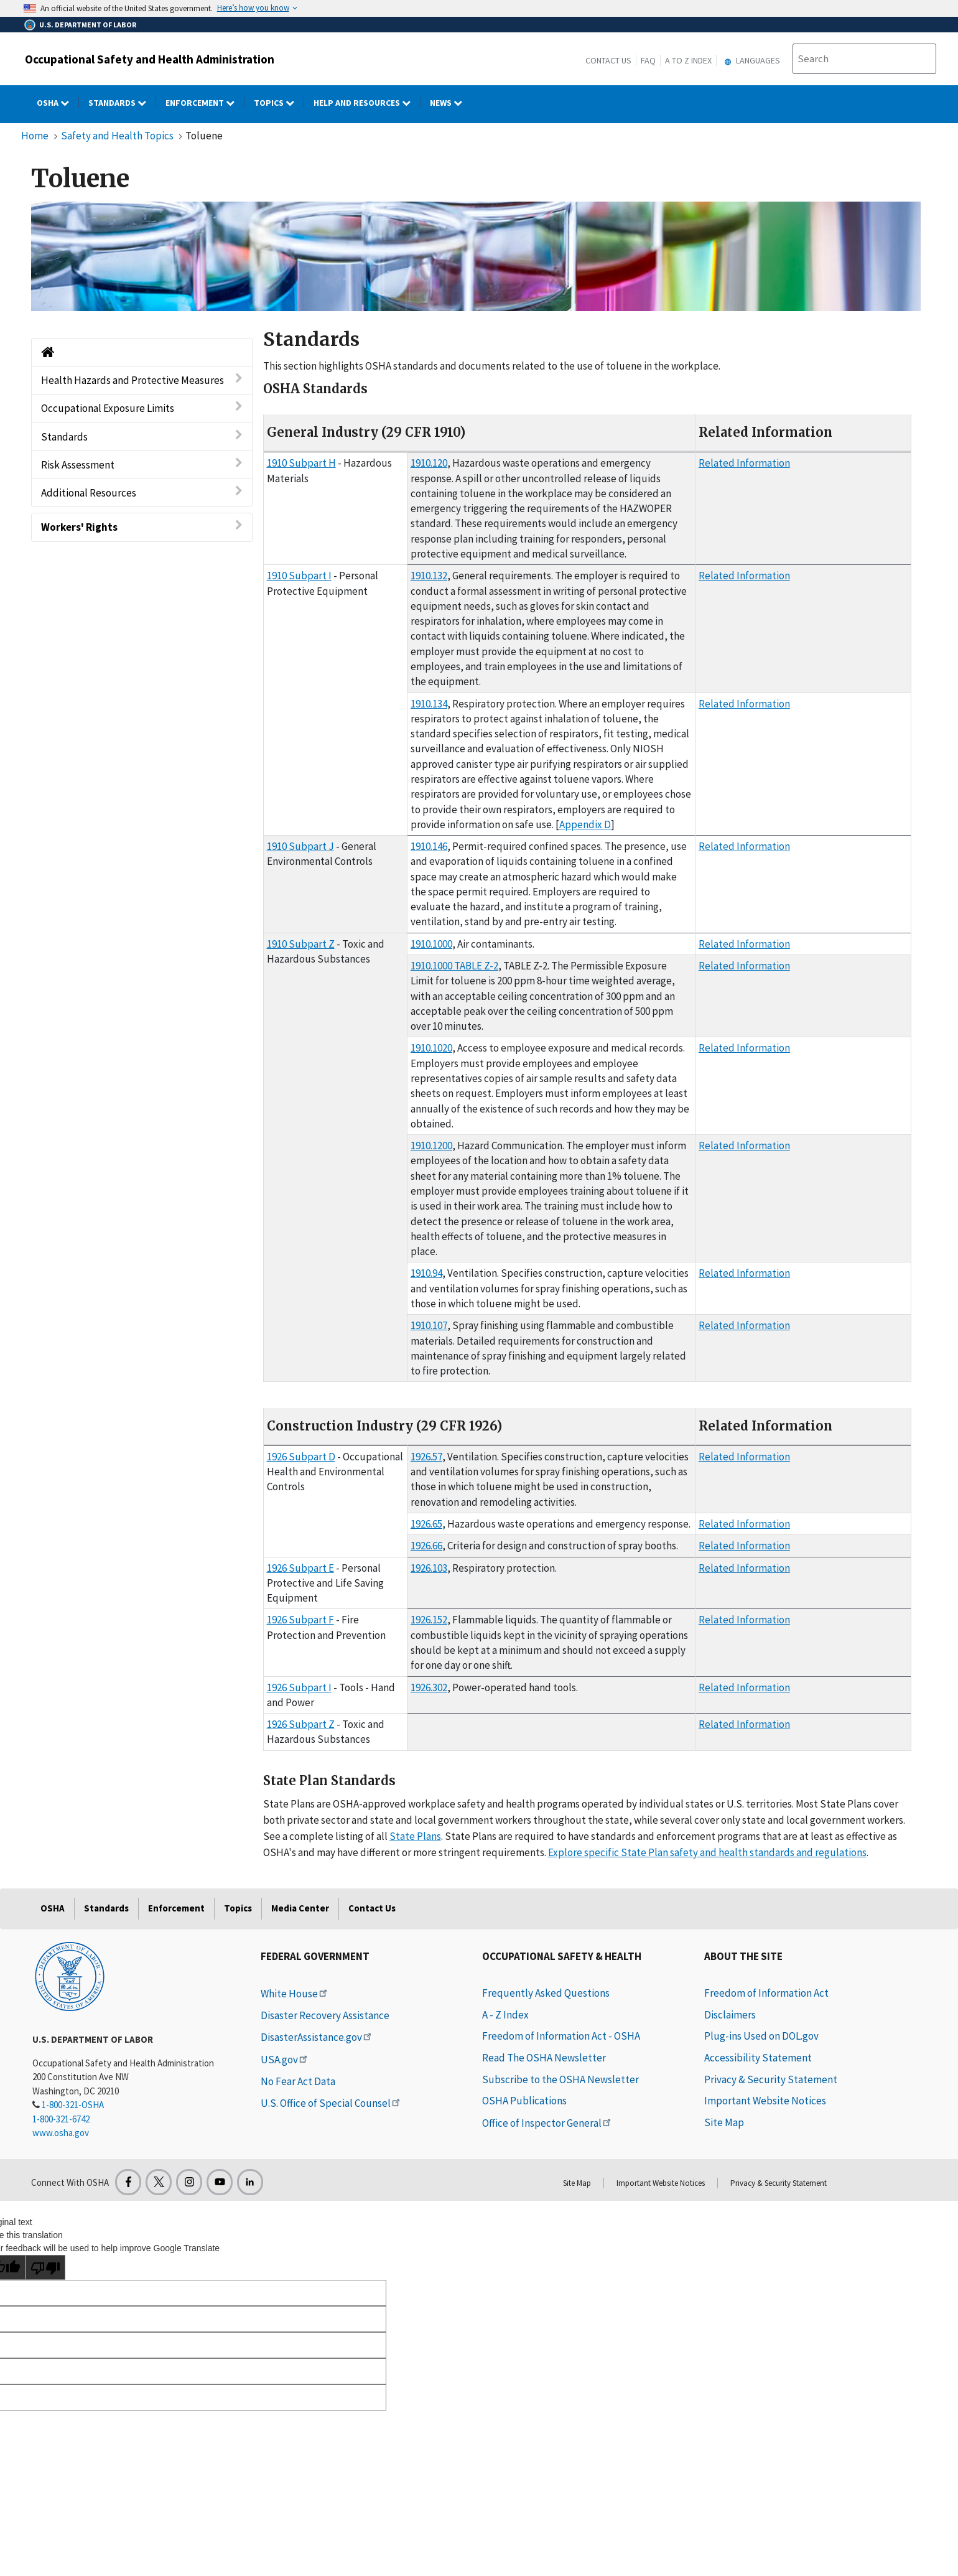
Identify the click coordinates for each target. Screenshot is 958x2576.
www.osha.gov (60, 2133)
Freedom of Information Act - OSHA (561, 2036)
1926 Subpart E (300, 1568)
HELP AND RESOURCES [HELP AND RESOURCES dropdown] (367, 102)
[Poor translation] (45, 2267)
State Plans (415, 1836)
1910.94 (426, 1273)
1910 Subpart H (301, 463)
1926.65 (426, 1524)
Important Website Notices (765, 2100)
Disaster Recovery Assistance (325, 2015)
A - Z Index (505, 2015)
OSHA (52, 1908)
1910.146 (429, 846)
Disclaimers (730, 2015)
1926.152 (429, 1619)
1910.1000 (431, 944)
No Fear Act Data (298, 2081)
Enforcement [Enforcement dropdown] (204, 102)
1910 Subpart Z (301, 944)
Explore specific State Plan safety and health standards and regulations (707, 1852)
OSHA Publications (524, 2100)
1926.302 (429, 1687)
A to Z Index (688, 60)
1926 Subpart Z (301, 1724)
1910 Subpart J (300, 846)
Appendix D (585, 824)
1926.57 (426, 1456)
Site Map (724, 2122)
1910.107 (429, 1325)
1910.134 (429, 704)
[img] (476, 256)
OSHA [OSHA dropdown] (58, 102)
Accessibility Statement (758, 2058)
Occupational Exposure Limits (142, 408)
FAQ (648, 60)
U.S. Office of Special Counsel (331, 2103)
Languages (750, 60)
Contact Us (608, 60)
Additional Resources (142, 492)
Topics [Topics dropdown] (279, 102)
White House (295, 1993)
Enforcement (176, 1908)
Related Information (744, 463)
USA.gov (285, 2059)
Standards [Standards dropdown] (122, 102)
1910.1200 (431, 1145)
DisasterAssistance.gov (317, 2037)
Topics (238, 1908)
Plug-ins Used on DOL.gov (761, 2036)
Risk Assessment (142, 464)
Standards (142, 436)
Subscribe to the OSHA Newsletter (560, 2079)
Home (35, 135)
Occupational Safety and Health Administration (149, 59)
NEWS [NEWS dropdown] (451, 102)
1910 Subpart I (299, 575)
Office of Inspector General (547, 2123)
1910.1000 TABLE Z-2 (454, 966)
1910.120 (429, 463)
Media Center (300, 1908)
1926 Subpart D (301, 1456)
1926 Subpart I (299, 1687)
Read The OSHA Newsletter (544, 2058)
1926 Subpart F (300, 1619)
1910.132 (429, 575)
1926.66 (426, 1545)
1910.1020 (431, 1048)
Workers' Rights (142, 527)
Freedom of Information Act (766, 1993)
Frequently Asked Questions (546, 1993)
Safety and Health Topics (117, 135)
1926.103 (429, 1568)
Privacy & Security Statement (770, 2079)
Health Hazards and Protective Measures (142, 380)
